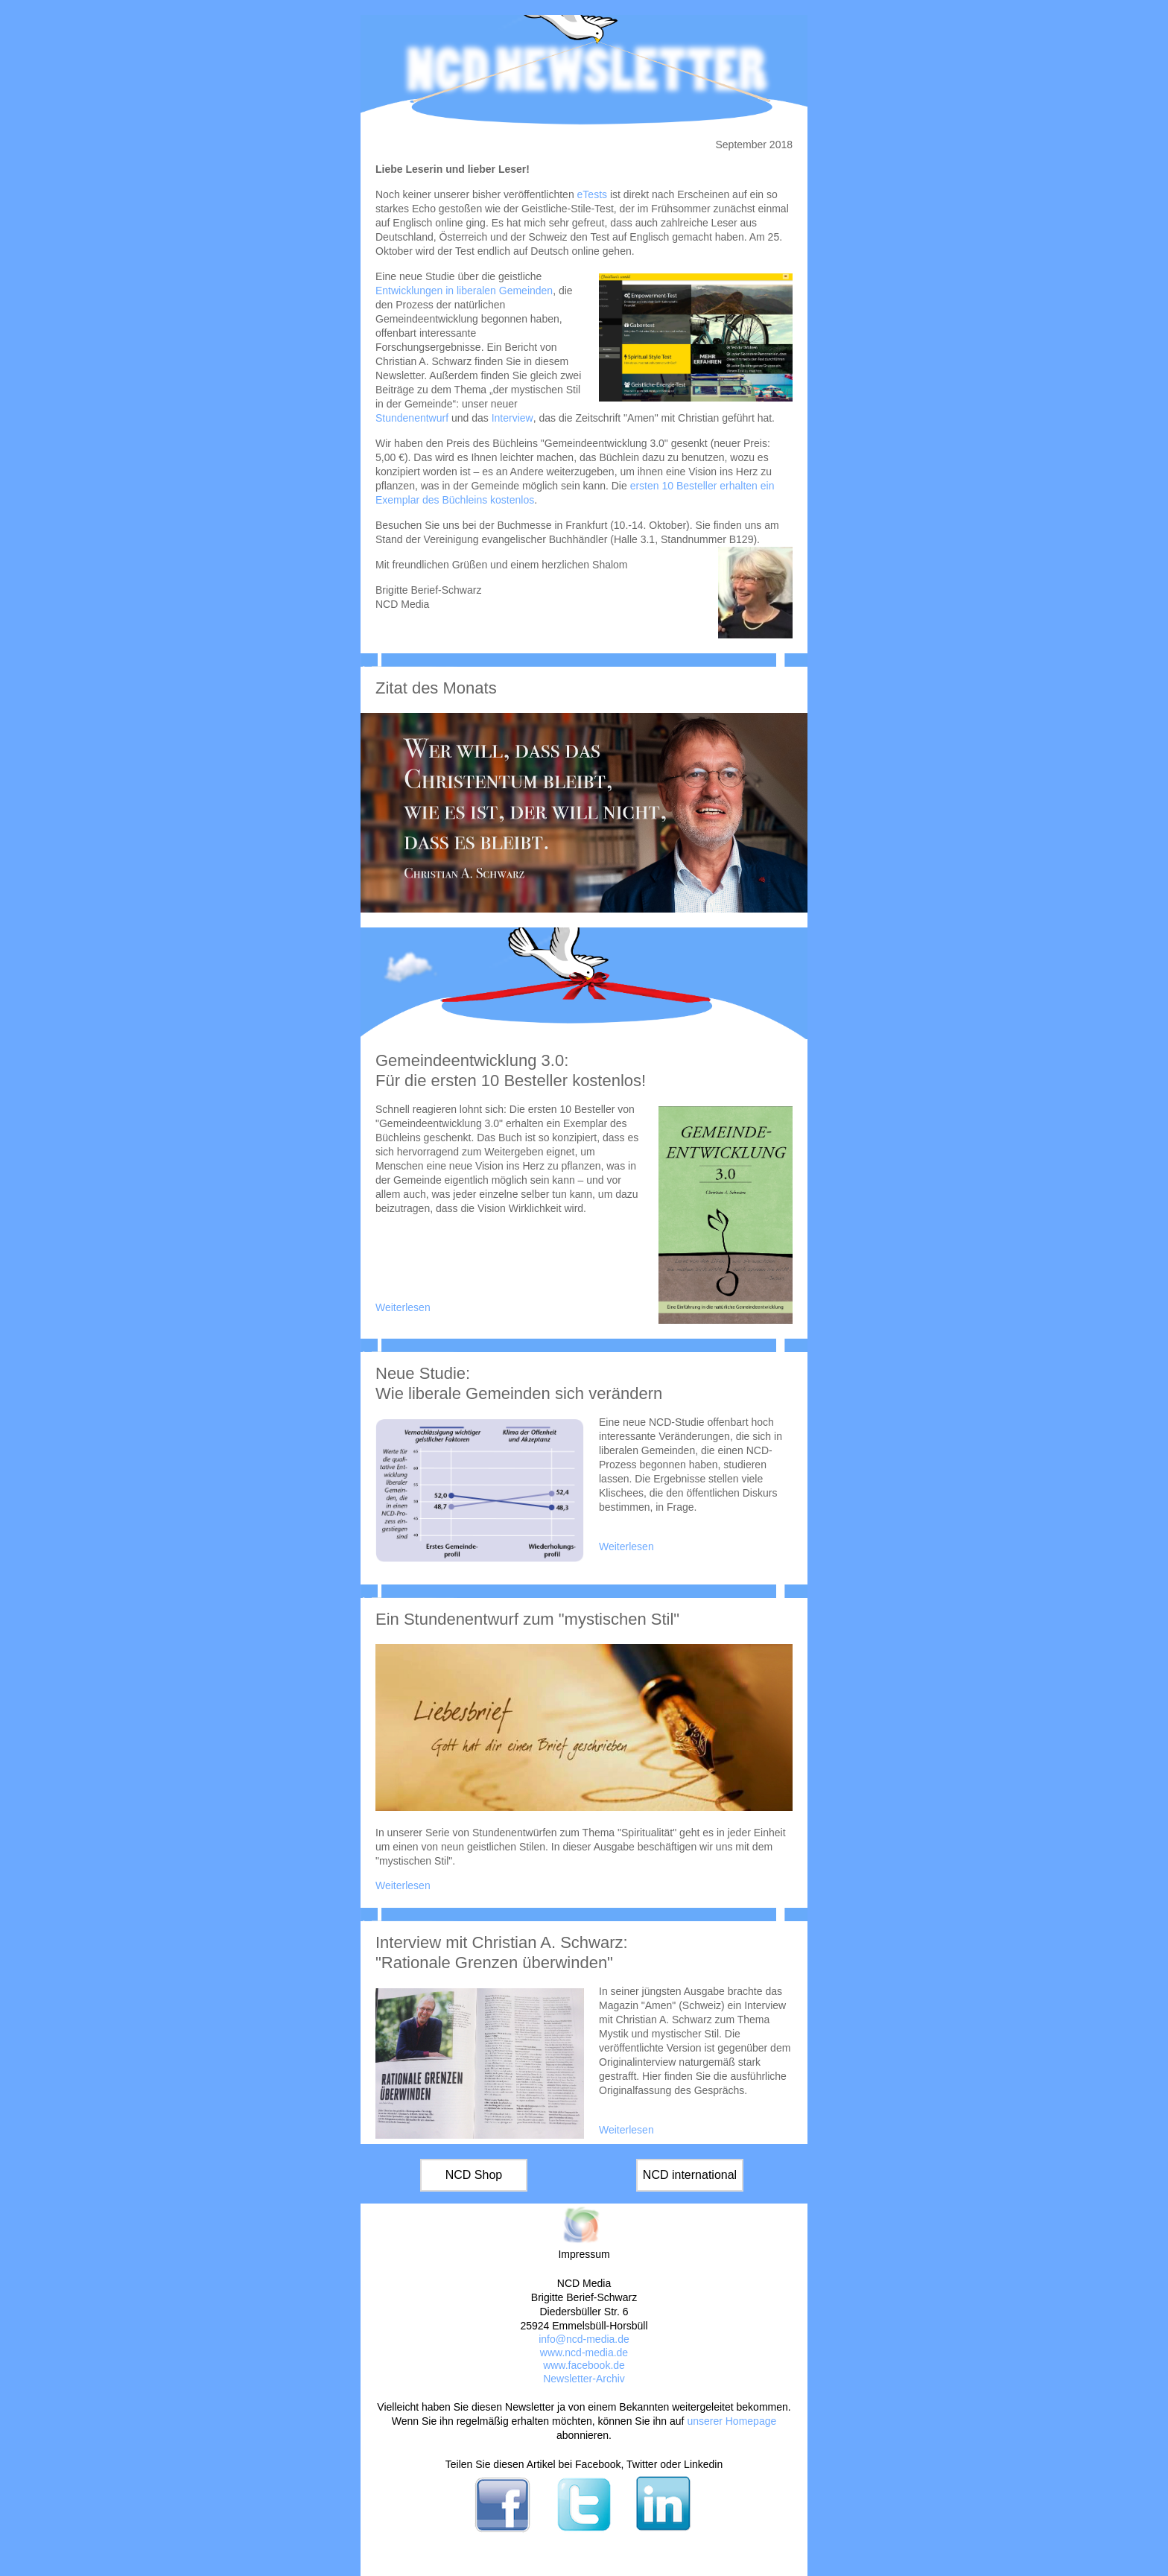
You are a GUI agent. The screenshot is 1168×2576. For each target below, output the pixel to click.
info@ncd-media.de (584, 2339)
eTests (592, 194)
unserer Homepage (731, 2421)
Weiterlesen (403, 1307)
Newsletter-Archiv (584, 2379)
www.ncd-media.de (584, 2352)
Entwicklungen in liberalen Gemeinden (464, 290)
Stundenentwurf (411, 418)
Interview (512, 418)
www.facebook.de (584, 2365)
